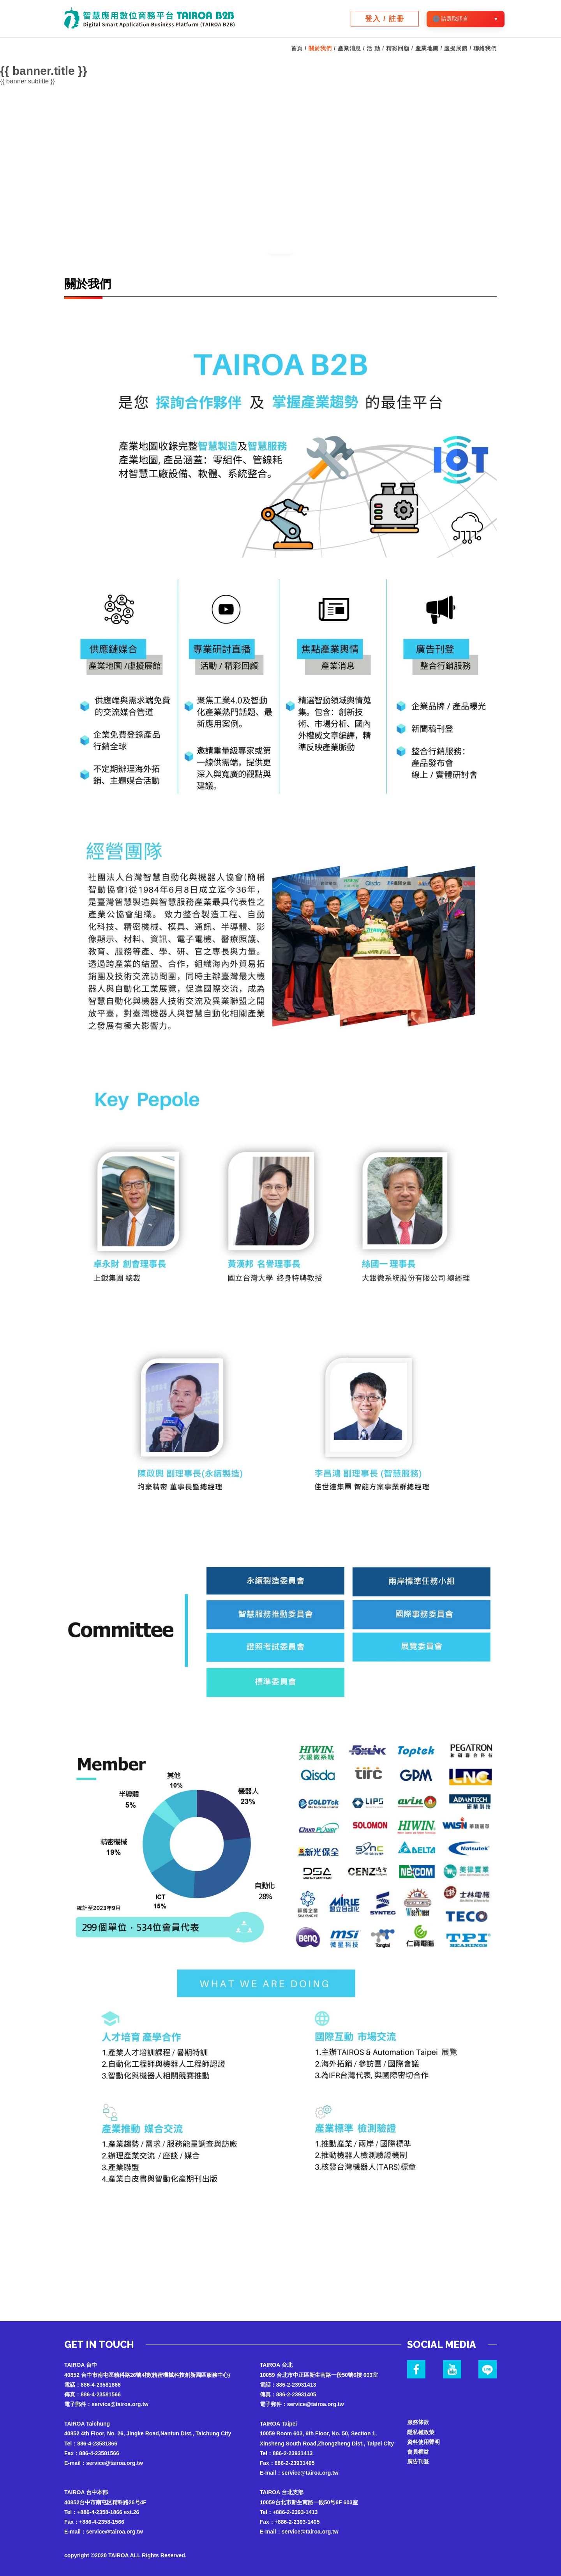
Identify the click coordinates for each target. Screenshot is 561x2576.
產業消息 (349, 48)
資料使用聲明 (423, 2442)
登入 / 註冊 (384, 19)
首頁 (297, 48)
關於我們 (320, 48)
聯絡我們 (485, 48)
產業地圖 (427, 48)
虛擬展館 (456, 48)
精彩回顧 (397, 48)
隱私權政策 (420, 2432)
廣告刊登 (418, 2461)
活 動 (373, 48)
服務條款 (418, 2422)
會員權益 (418, 2452)
